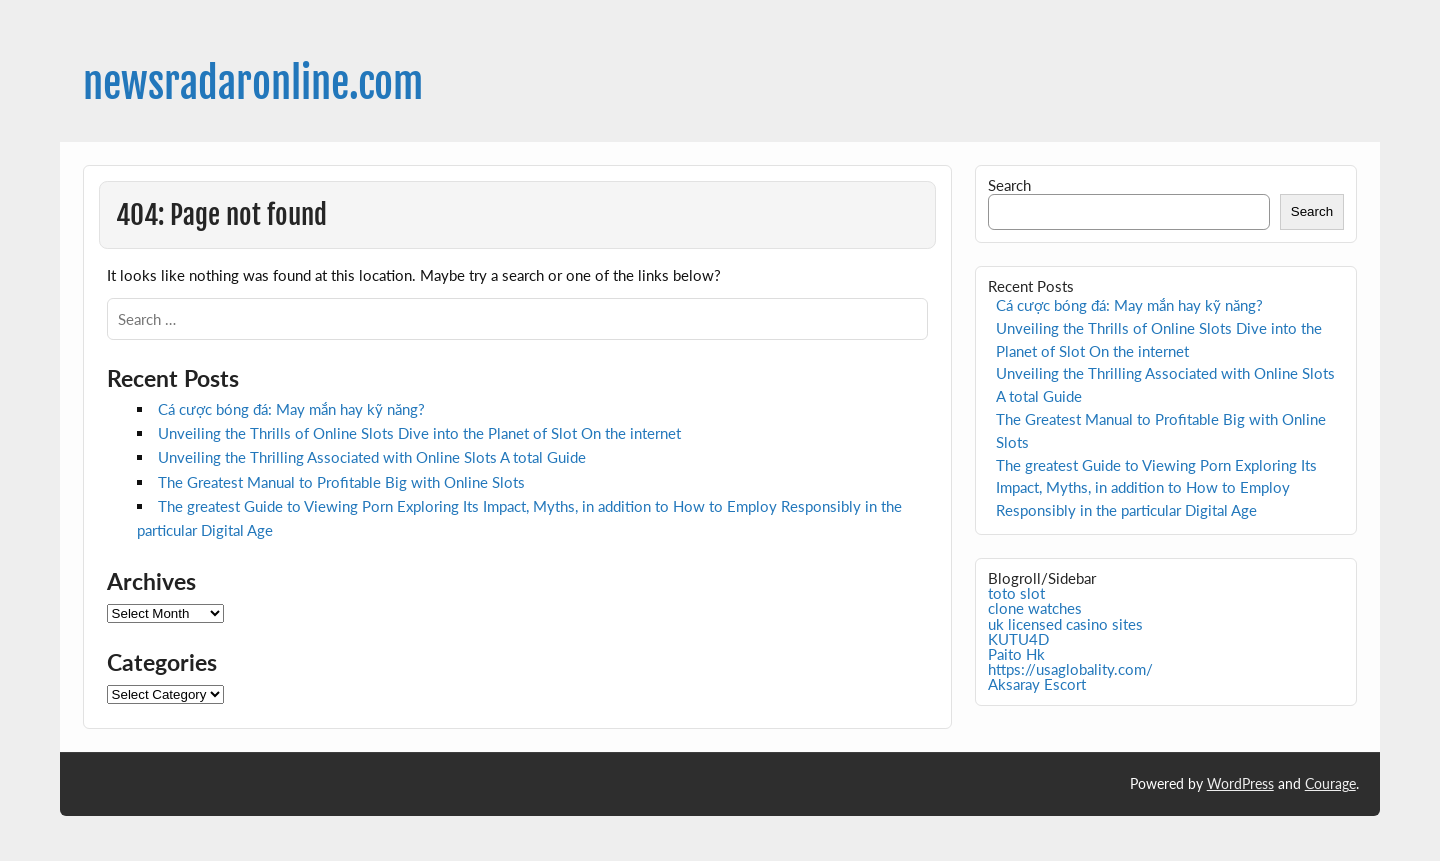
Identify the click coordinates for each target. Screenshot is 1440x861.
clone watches (1035, 608)
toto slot (1016, 593)
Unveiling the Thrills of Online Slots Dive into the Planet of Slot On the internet (419, 433)
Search (1009, 185)
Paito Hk (1016, 654)
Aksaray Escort (1037, 684)
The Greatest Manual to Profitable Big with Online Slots (341, 482)
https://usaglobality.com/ (1070, 669)
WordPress (1240, 783)
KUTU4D (1018, 639)
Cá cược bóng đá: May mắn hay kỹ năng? (291, 409)
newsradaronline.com (253, 83)
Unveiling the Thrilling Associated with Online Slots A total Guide (372, 457)
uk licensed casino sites (1065, 624)
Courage (1330, 783)
